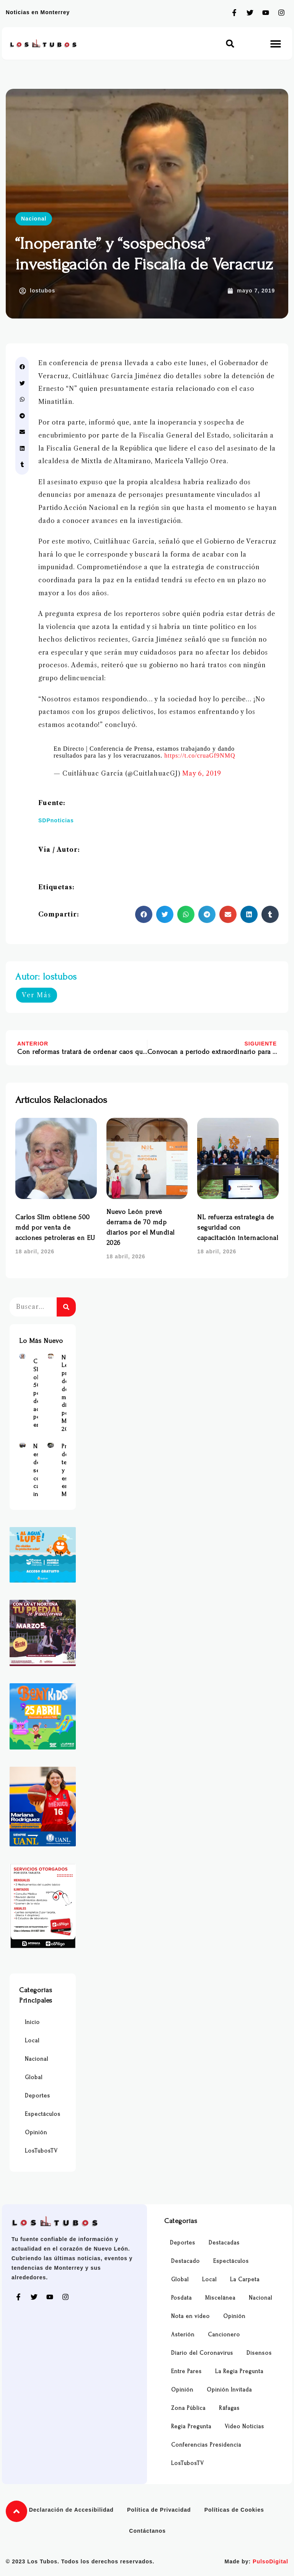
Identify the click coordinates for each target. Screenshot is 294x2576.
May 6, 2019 (201, 773)
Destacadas (224, 2243)
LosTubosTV (41, 2151)
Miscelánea (220, 2298)
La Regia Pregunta (239, 2371)
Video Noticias (244, 2426)
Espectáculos (42, 2114)
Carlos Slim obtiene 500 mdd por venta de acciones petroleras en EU (55, 1227)
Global (33, 2077)
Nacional (33, 219)
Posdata (181, 2298)
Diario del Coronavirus (202, 2353)
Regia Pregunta (191, 2426)
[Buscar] (66, 1307)
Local (32, 2040)
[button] (230, 43)
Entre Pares (186, 2371)
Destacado (185, 2261)
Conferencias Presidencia (206, 2445)
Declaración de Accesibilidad (71, 2510)
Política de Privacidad (159, 2510)
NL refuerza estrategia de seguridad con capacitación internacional (237, 1227)
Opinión (36, 2132)
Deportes (37, 2095)
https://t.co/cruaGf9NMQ (199, 755)
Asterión (182, 2334)
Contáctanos (147, 2531)
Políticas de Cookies (234, 2510)
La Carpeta (245, 2279)
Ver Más (36, 995)
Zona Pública (188, 2408)
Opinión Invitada (229, 2390)
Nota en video (190, 2316)
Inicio (32, 2022)
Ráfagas (229, 2408)
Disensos (259, 2353)
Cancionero (224, 2334)
